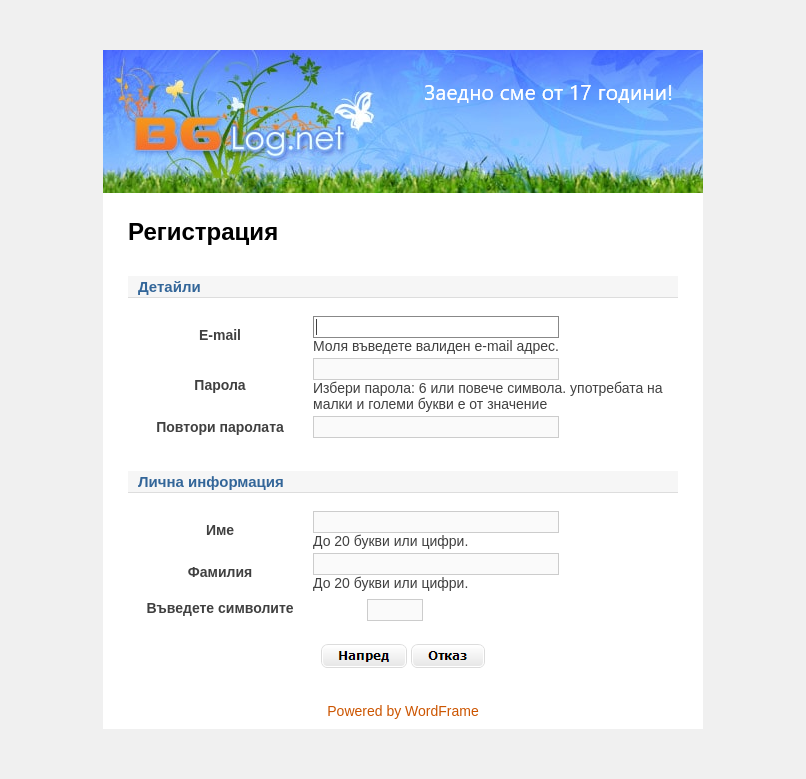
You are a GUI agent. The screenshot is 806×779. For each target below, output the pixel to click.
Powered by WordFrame (402, 711)
